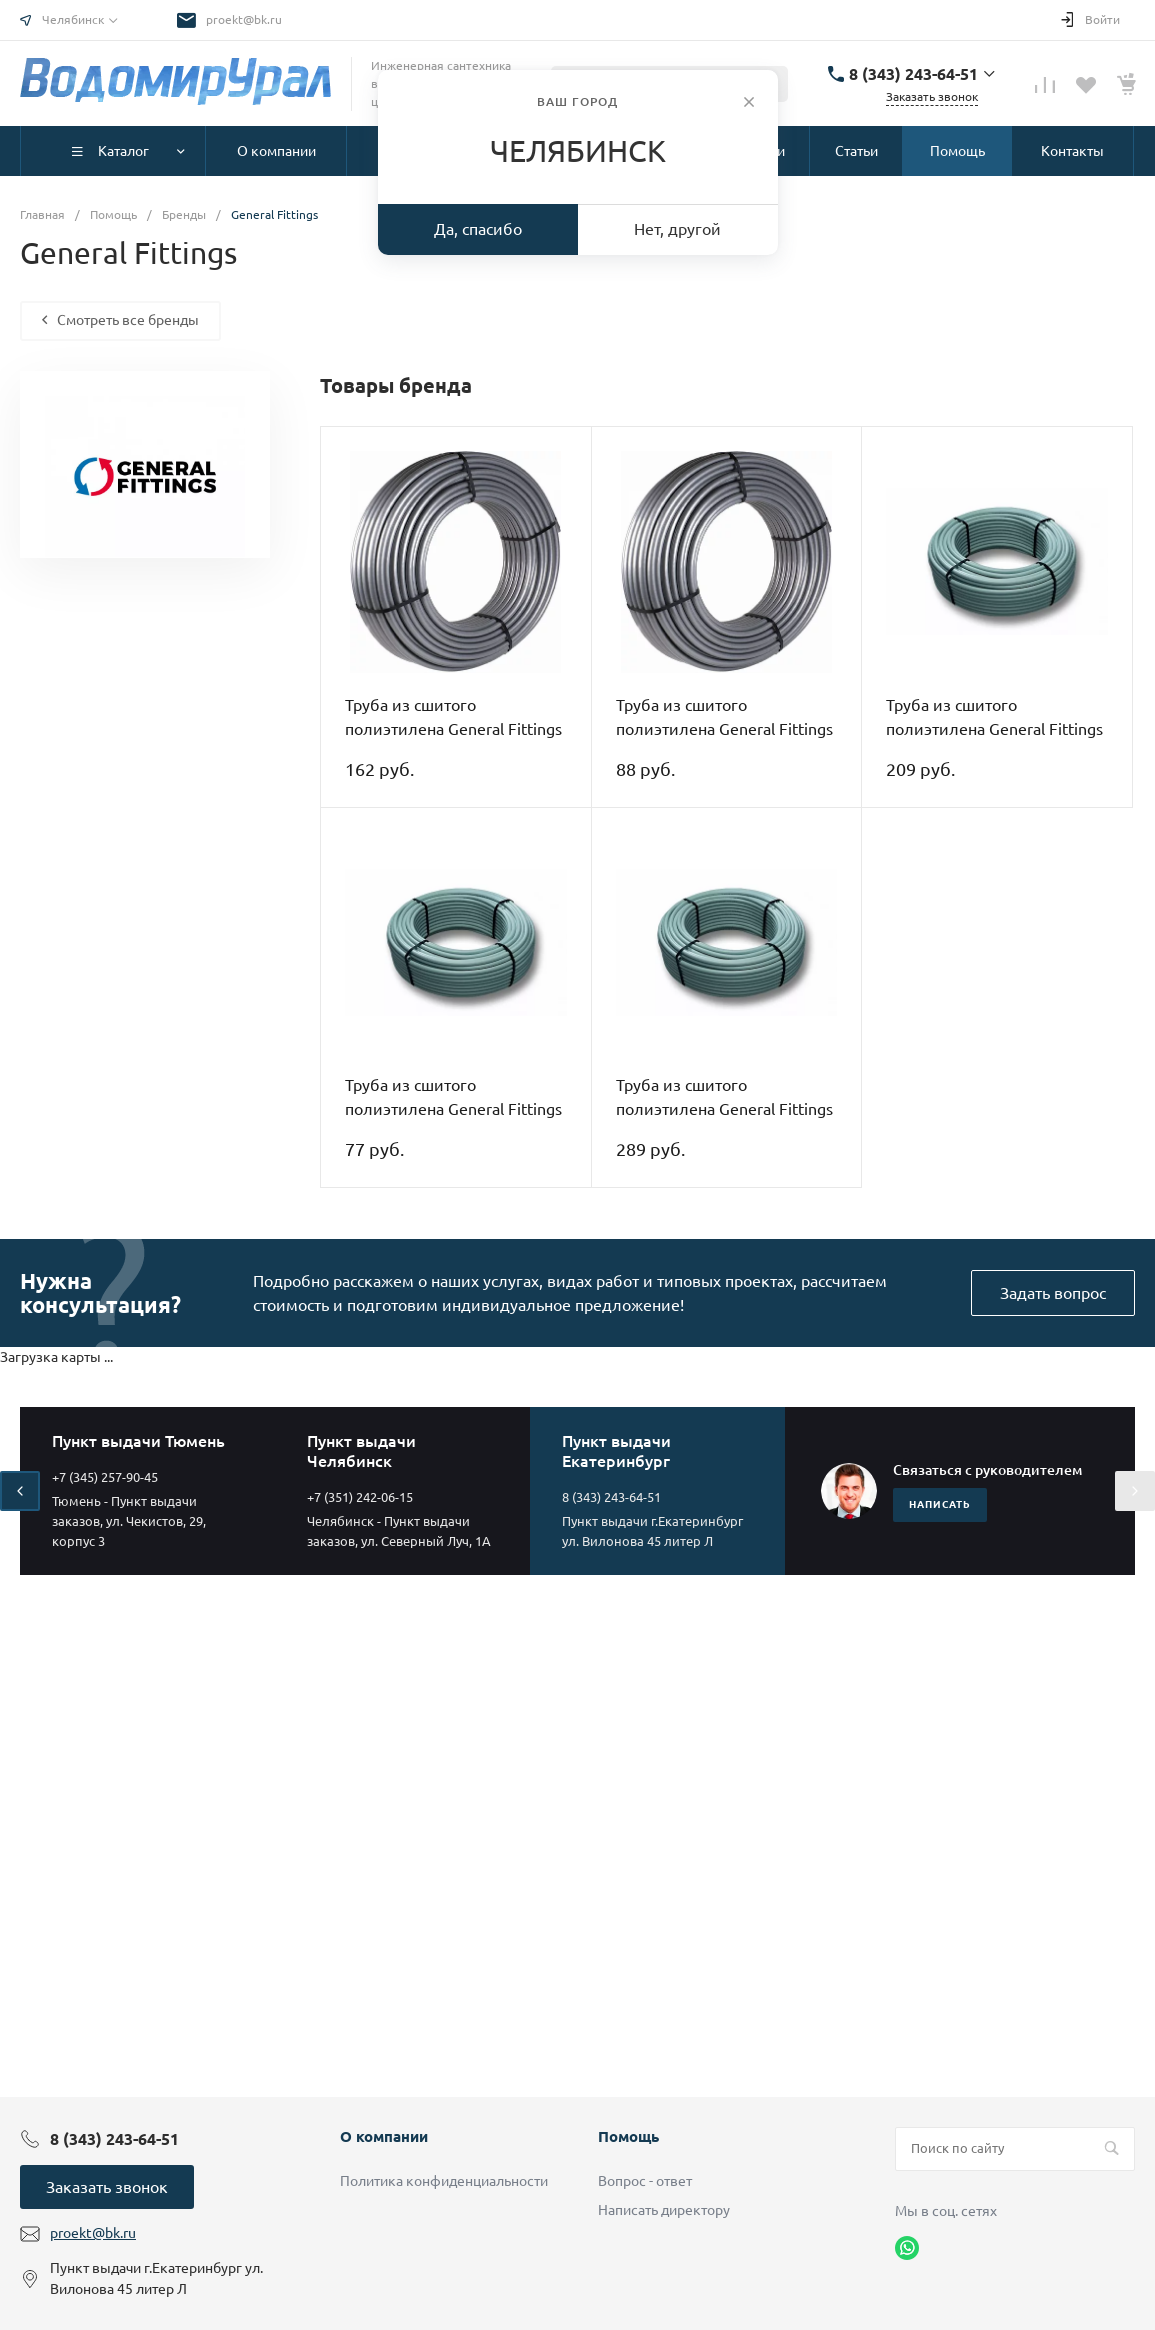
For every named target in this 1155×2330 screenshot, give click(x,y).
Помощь (628, 2136)
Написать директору (664, 2210)
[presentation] (20, 1491)
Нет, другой (677, 229)
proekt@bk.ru (244, 19)
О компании (384, 2136)
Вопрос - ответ (645, 2181)
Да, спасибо (478, 229)
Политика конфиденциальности (444, 2181)
